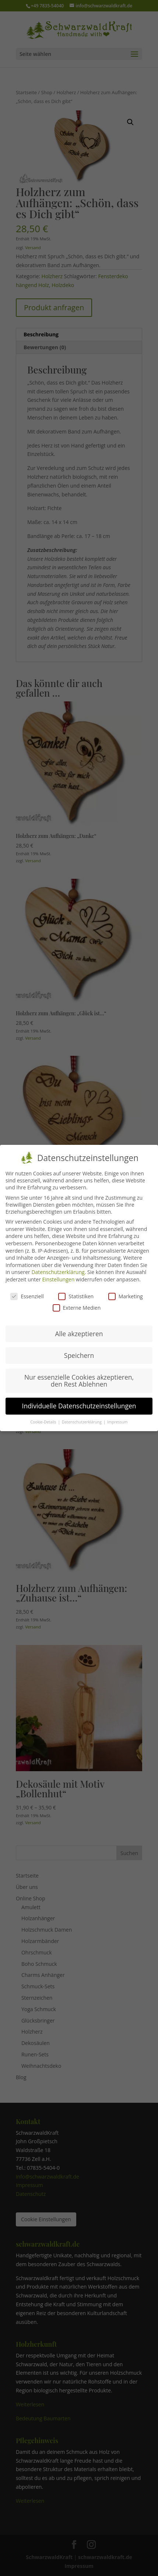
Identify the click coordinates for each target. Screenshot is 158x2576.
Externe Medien (77, 1305)
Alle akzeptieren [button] (79, 1331)
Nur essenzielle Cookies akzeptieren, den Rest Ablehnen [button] (79, 1378)
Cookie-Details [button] (43, 1419)
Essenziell (27, 1294)
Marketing (125, 1294)
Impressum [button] (117, 1419)
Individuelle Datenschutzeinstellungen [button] (79, 1403)
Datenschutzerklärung (57, 1269)
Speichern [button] (79, 1353)
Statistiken (76, 1294)
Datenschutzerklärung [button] (82, 1419)
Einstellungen (58, 1277)
